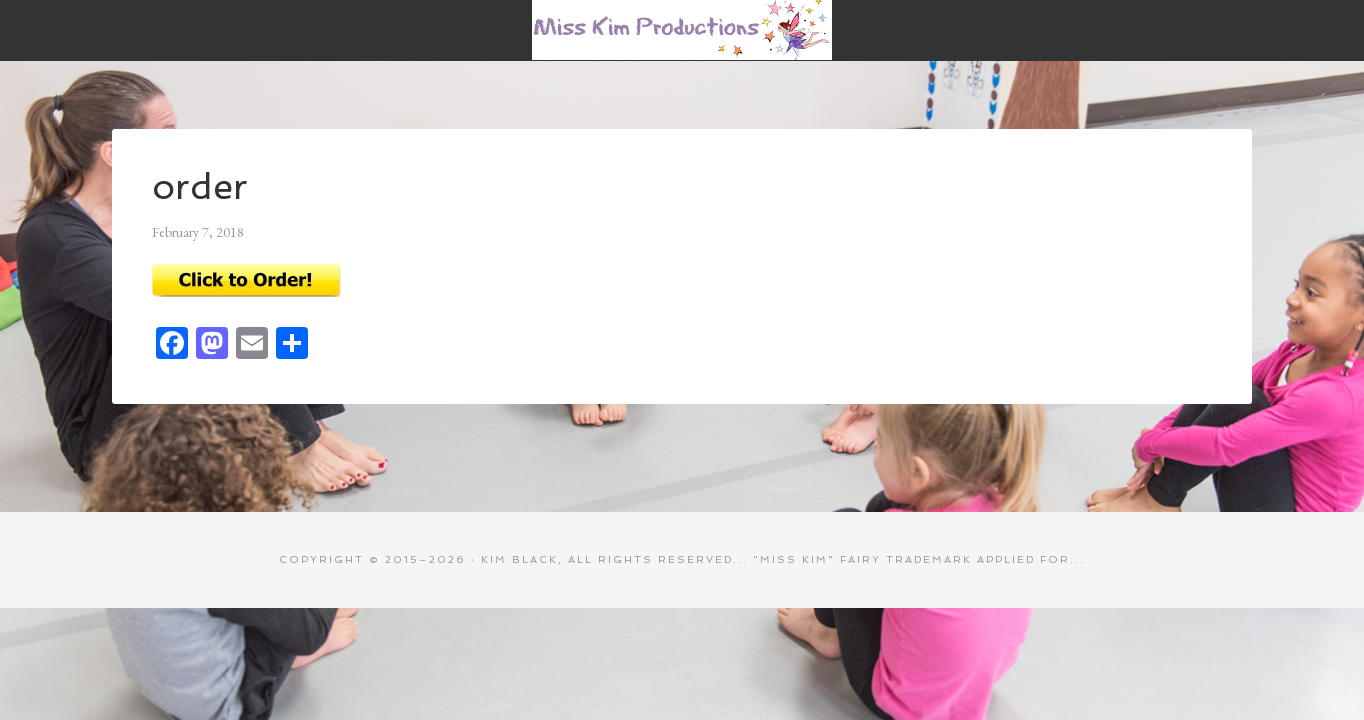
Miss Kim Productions (682, 30)
